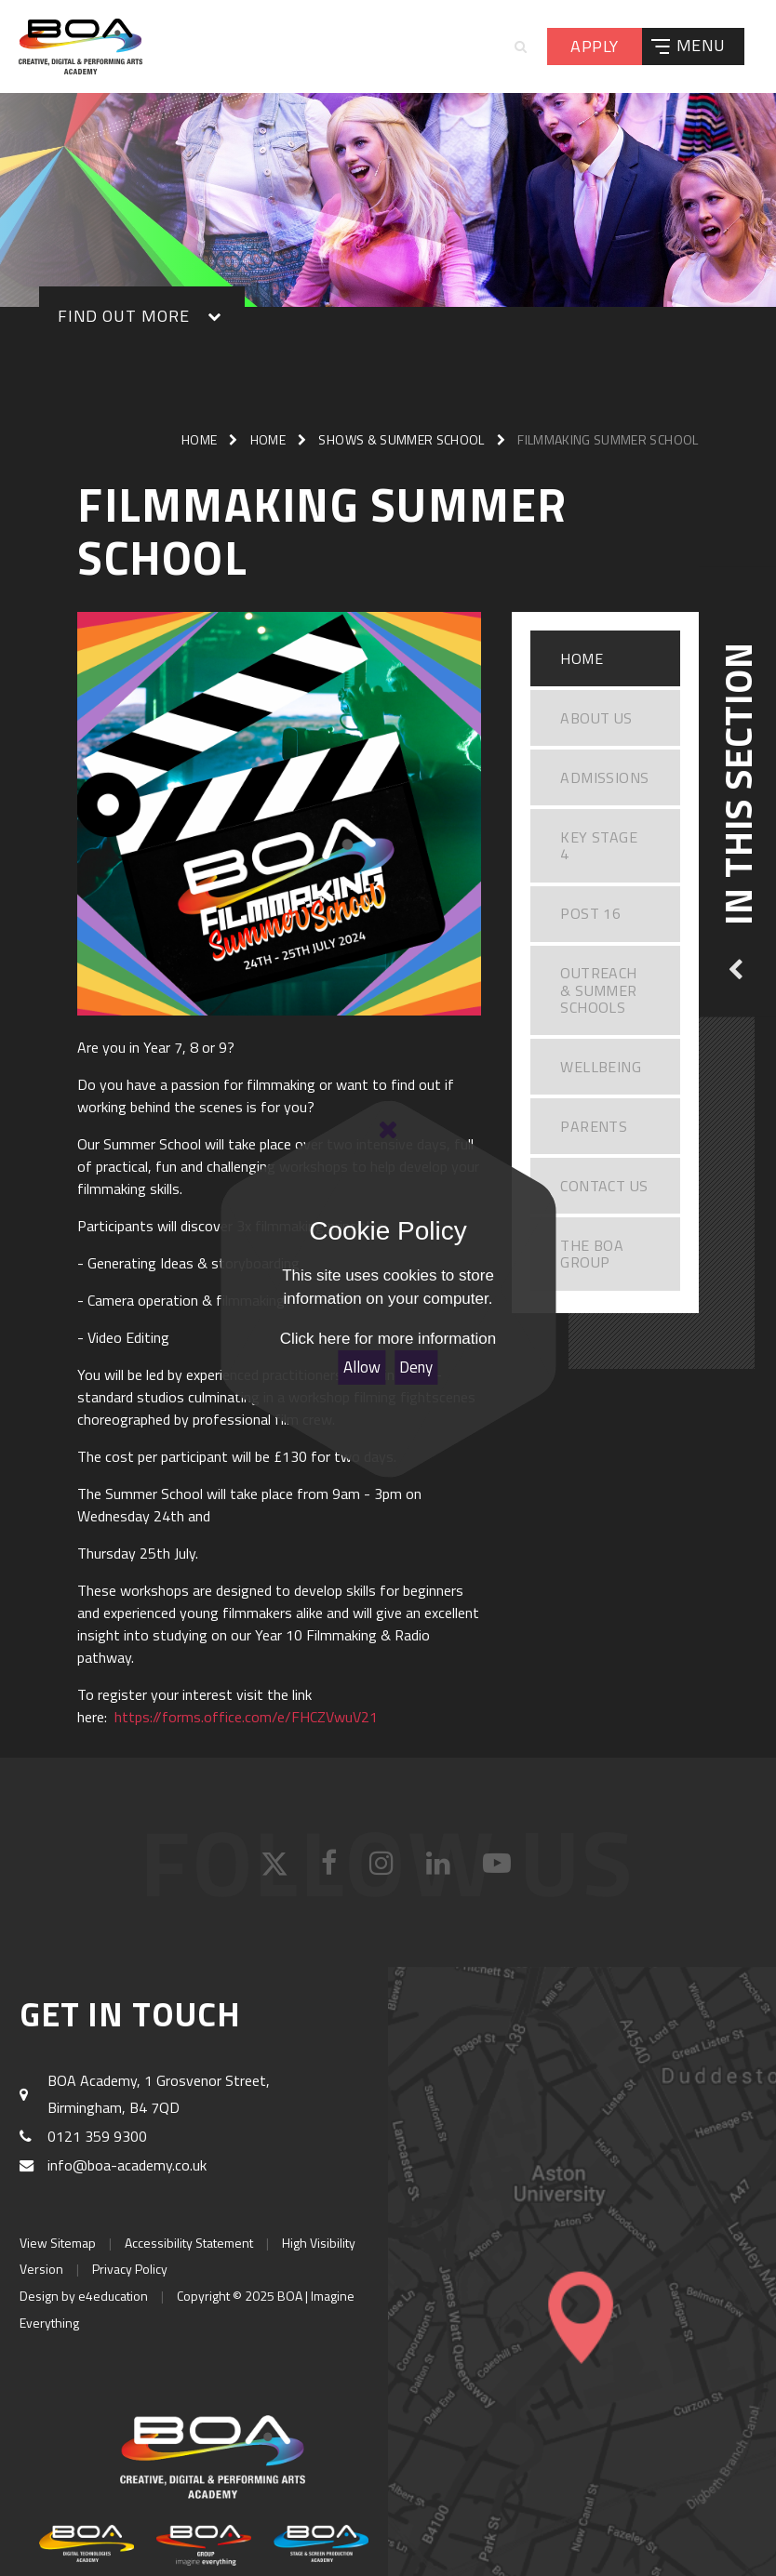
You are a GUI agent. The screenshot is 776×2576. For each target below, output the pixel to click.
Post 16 (590, 913)
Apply (594, 46)
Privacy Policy (129, 2268)
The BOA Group (591, 1253)
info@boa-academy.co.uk (127, 2165)
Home (199, 439)
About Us (596, 718)
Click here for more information (388, 1339)
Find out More (122, 315)
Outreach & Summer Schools (598, 990)
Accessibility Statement (189, 2242)
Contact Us (604, 1186)
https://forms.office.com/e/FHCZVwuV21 (246, 1717)
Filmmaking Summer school (607, 439)
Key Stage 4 (598, 845)
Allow (362, 1367)
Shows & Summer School (401, 439)
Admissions (604, 777)
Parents (593, 1126)
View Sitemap (58, 2242)
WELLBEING (600, 1067)
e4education (113, 2295)
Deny (416, 1367)
